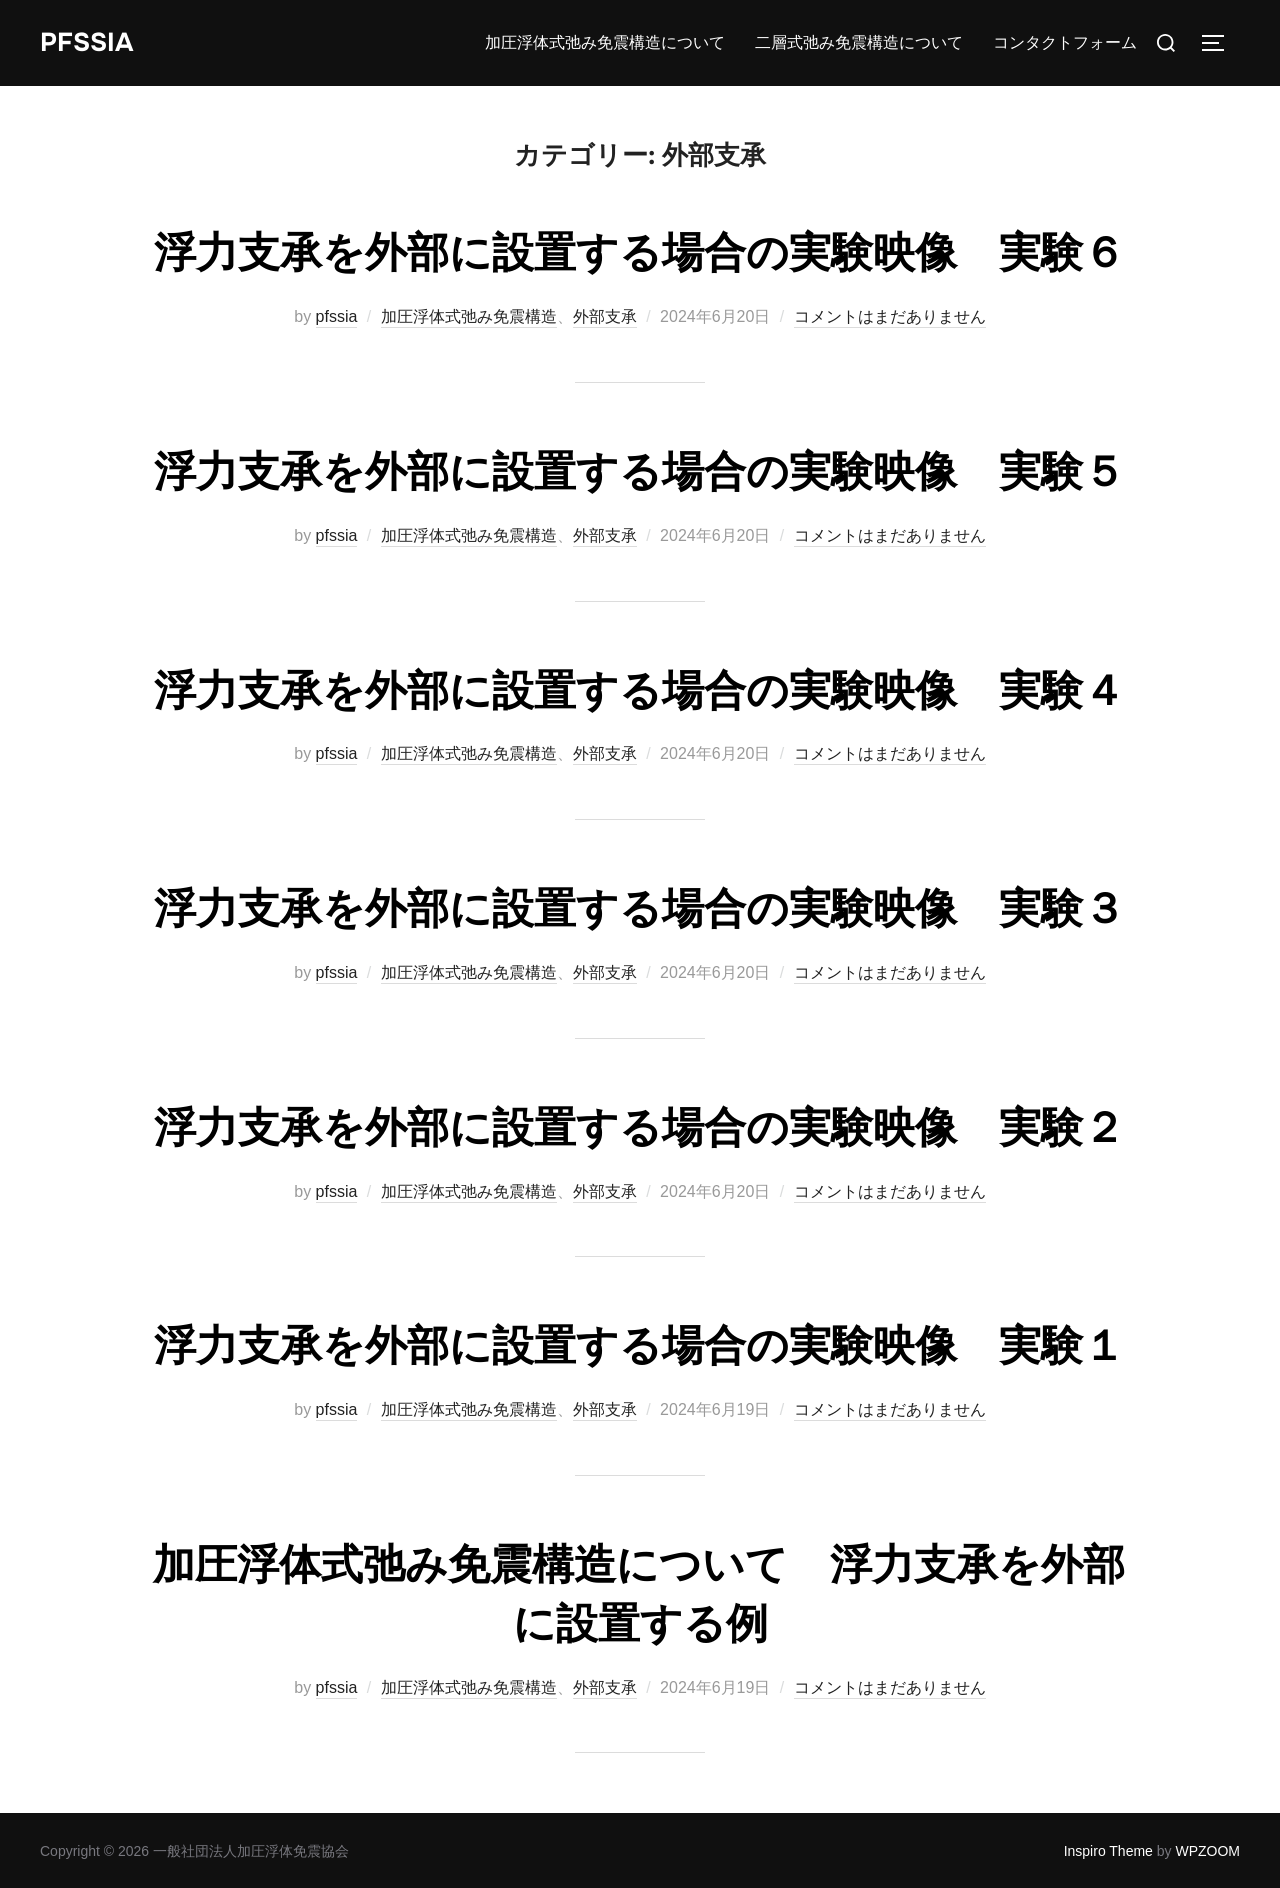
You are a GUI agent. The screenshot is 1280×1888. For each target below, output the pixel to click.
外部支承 (605, 316)
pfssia (337, 316)
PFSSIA (86, 42)
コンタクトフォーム (1065, 42)
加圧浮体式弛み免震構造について (605, 42)
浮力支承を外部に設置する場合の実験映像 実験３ (639, 909)
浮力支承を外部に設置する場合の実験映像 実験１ (639, 1346)
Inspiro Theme (1108, 1851)
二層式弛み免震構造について (859, 42)
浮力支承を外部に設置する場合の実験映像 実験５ (639, 472)
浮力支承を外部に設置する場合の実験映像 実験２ (639, 1128)
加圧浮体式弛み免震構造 (469, 316)
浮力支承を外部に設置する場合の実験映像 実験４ (639, 691)
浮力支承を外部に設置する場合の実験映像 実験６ (639, 253)
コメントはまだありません (890, 316)
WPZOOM (1207, 1851)
